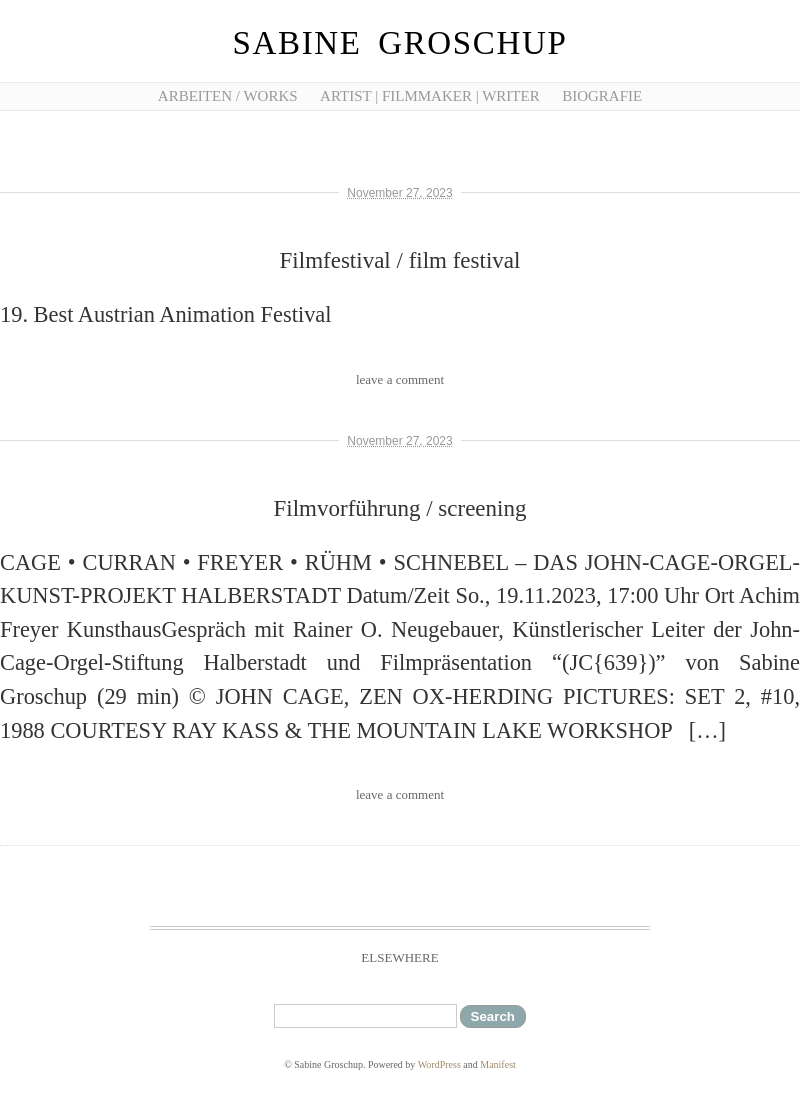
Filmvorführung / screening (400, 508)
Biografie (602, 96)
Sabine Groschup (400, 43)
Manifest (498, 1064)
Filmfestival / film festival (400, 260)
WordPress (439, 1064)
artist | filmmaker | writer (430, 96)
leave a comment (400, 379)
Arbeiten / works (228, 96)
